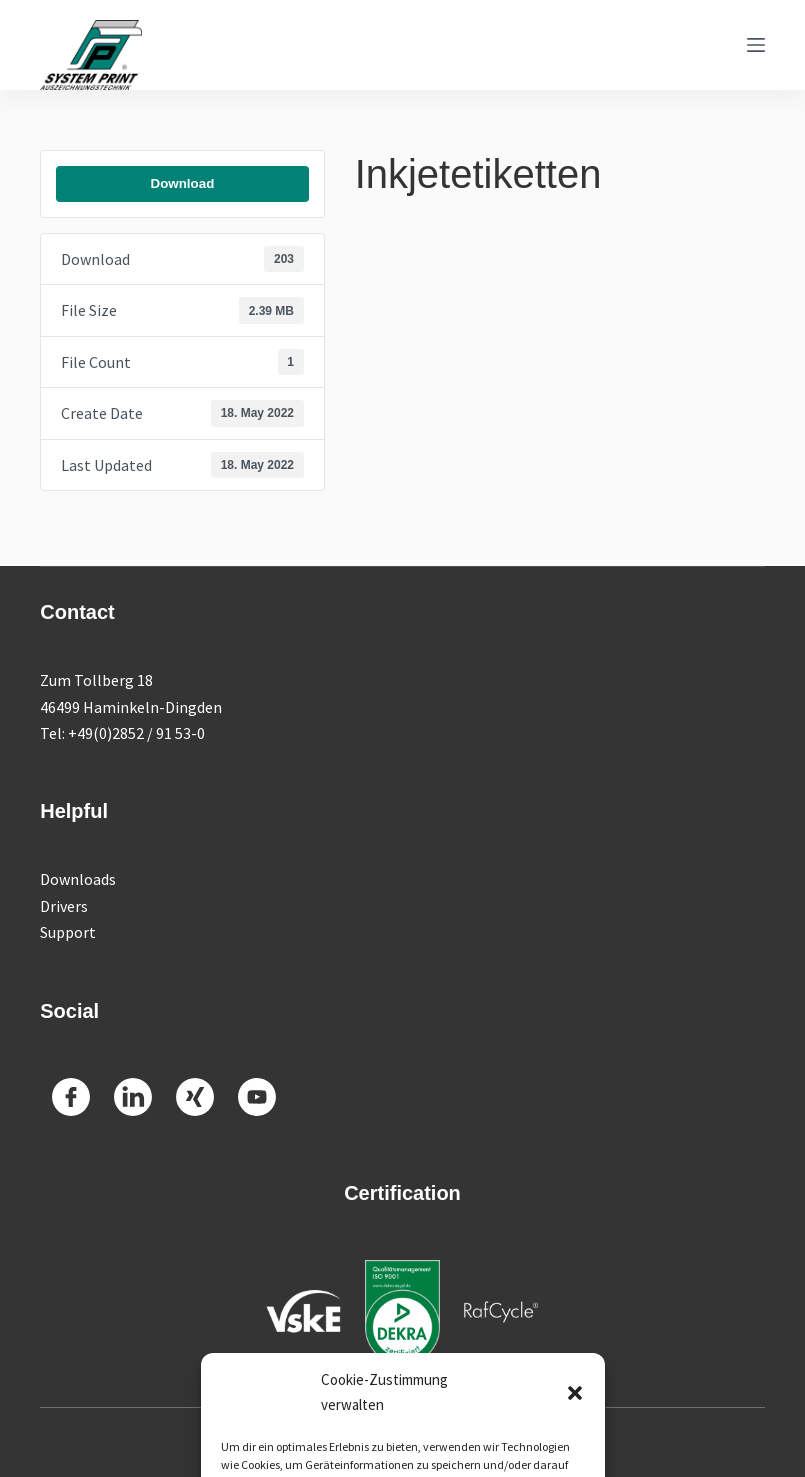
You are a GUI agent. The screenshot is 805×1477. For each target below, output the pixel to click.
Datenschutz (510, 1442)
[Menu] (756, 45)
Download (183, 183)
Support (68, 932)
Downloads (78, 879)
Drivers (64, 906)
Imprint (436, 1442)
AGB (574, 1442)
